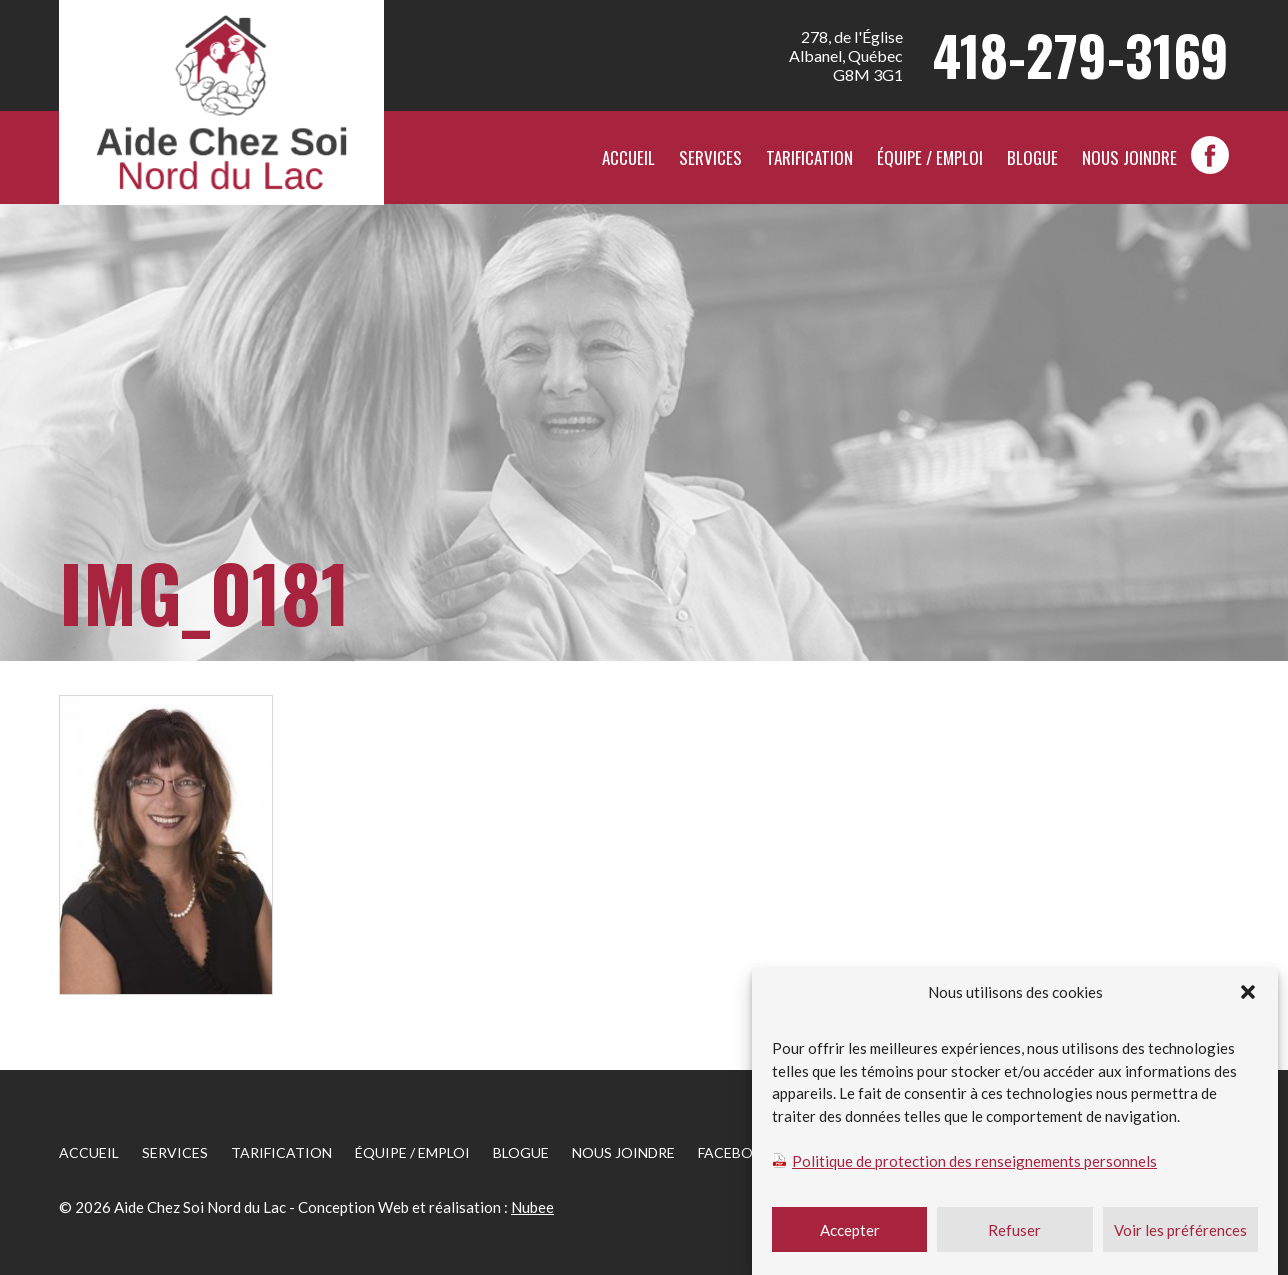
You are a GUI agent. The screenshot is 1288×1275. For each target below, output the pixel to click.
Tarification (809, 157)
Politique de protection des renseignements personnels (974, 1167)
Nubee (532, 1207)
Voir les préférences (1180, 1236)
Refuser (1014, 1236)
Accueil (628, 157)
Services (710, 157)
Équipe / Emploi (930, 157)
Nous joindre (1129, 157)
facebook (1210, 155)
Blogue (1032, 157)
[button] (1248, 998)
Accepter (850, 1236)
